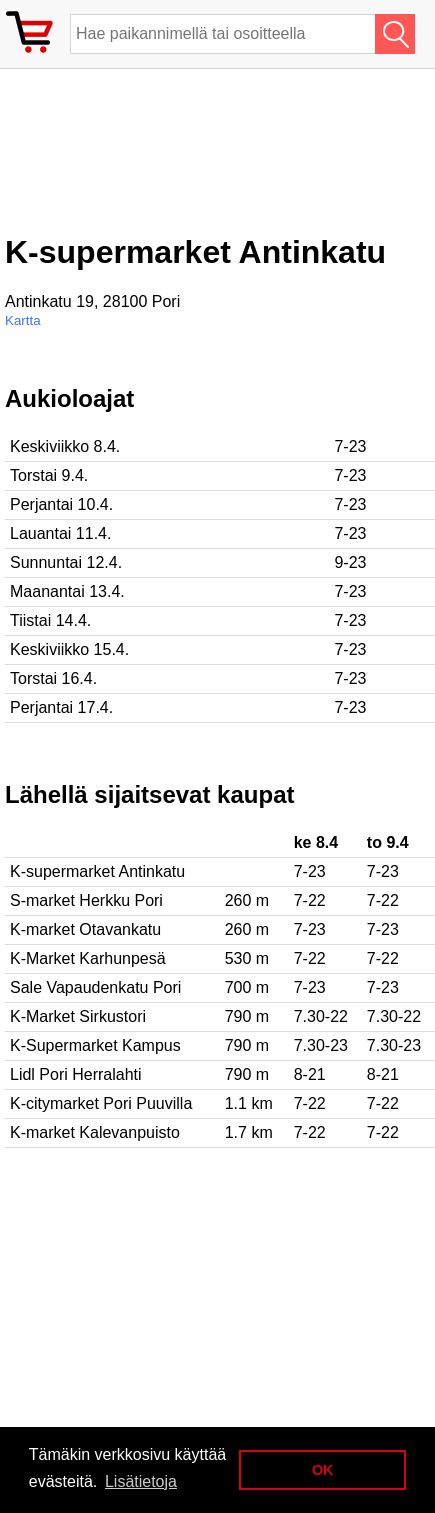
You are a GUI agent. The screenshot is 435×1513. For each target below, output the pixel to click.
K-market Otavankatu (85, 929)
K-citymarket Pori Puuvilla (101, 1103)
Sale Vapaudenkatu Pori (95, 987)
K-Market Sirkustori (78, 1016)
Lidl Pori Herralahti (76, 1074)
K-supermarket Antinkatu (97, 871)
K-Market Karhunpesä (88, 958)
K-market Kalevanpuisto (95, 1132)
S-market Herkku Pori (86, 900)
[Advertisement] (165, 159)
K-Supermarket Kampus (95, 1045)
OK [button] (323, 1470)
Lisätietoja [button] (141, 1481)
